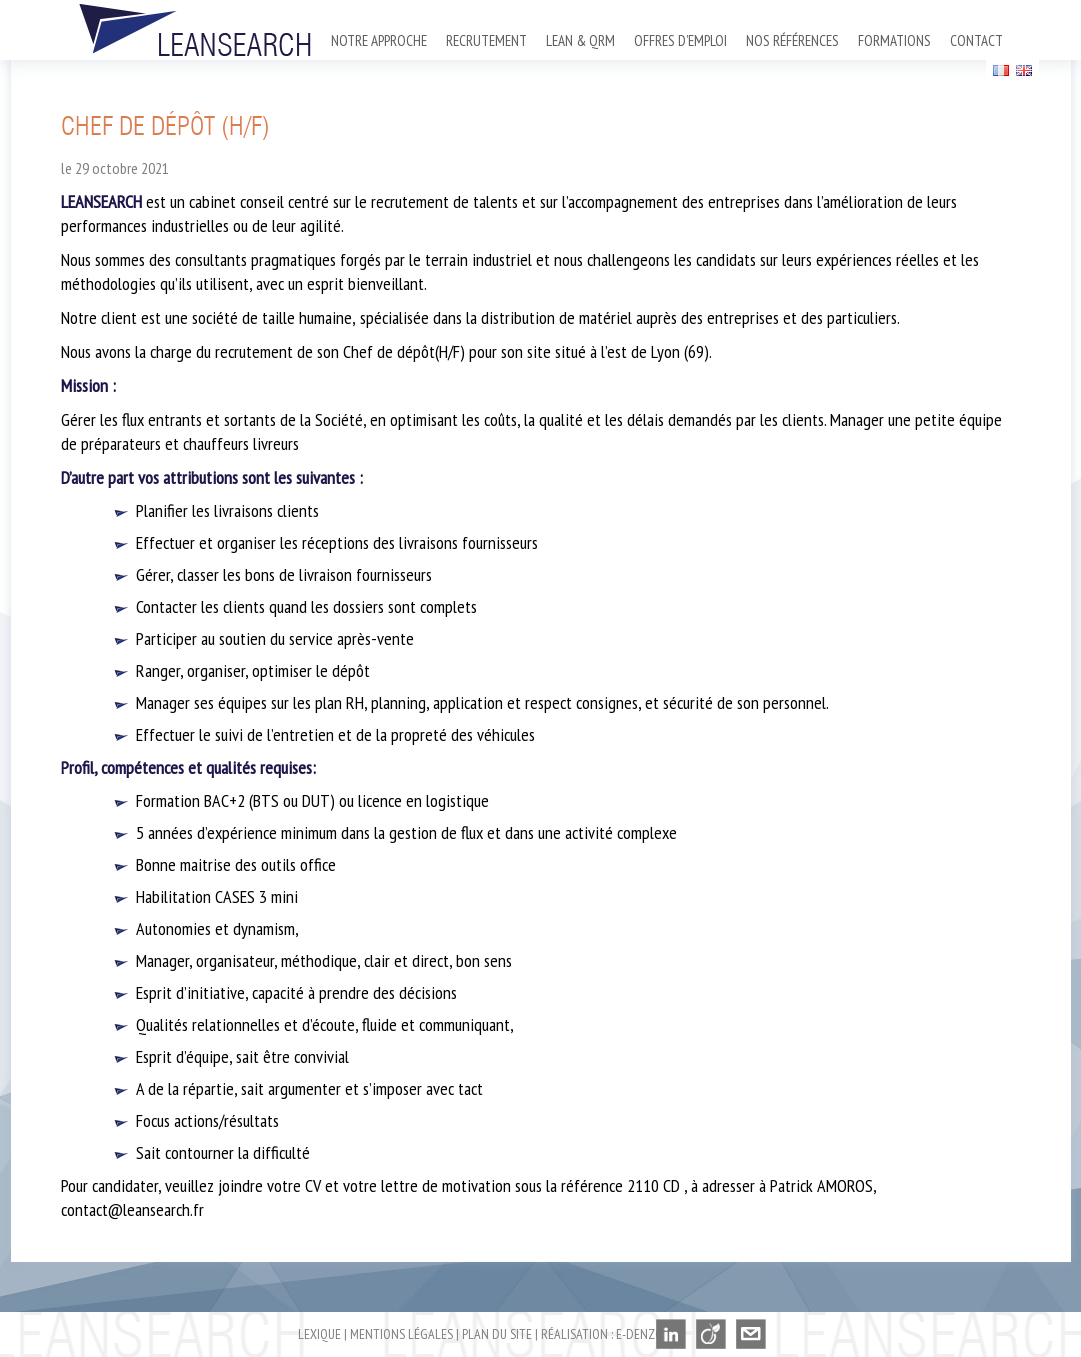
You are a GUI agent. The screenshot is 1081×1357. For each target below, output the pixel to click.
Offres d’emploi (680, 40)
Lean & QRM (580, 40)
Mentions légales (401, 1334)
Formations (894, 40)
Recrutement (486, 40)
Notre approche (379, 40)
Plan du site (497, 1334)
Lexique (319, 1334)
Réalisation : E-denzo (602, 1334)
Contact (976, 40)
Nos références (792, 40)
